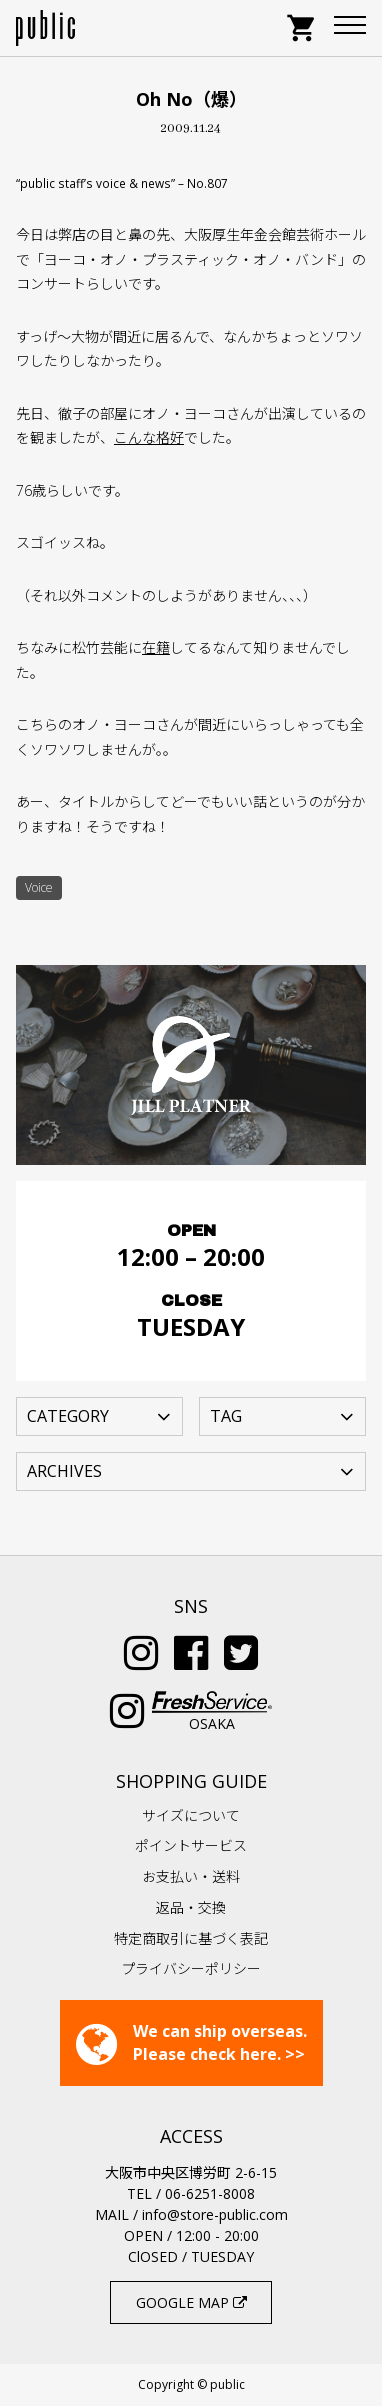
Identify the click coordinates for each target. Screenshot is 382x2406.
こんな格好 (149, 437)
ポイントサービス (191, 1845)
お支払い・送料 (191, 1876)
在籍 (156, 647)
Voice (39, 887)
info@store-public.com (215, 2214)
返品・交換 (191, 1907)
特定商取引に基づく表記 (191, 1938)
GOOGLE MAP (191, 2302)
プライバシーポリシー (191, 1968)
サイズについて (191, 1815)
